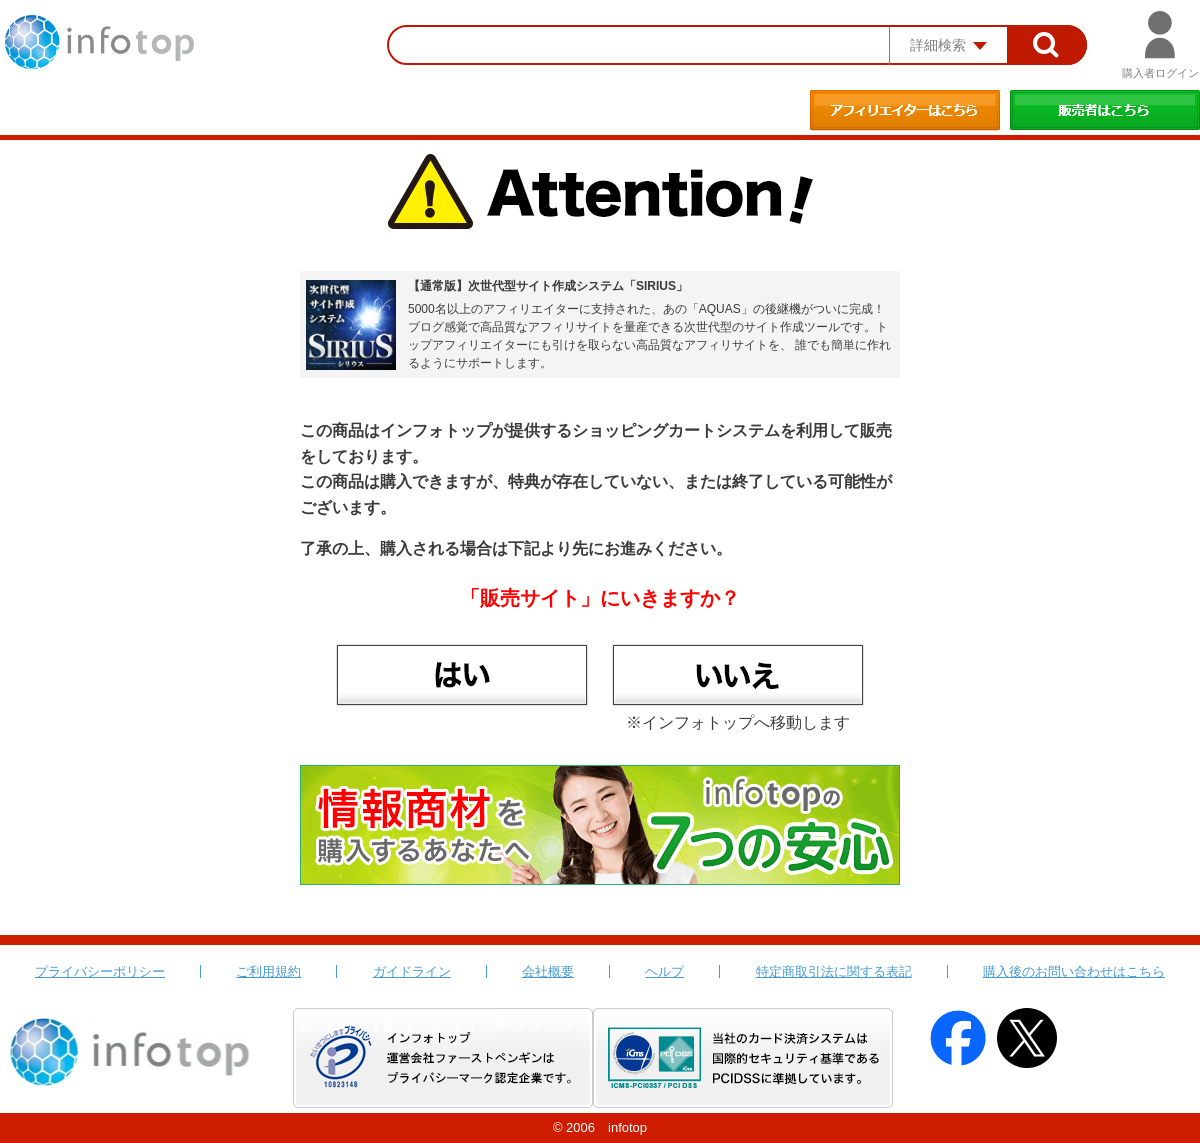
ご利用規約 (268, 971)
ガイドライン (412, 971)
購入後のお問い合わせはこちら (1074, 971)
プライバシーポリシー (100, 971)
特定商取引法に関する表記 (834, 971)
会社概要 (548, 971)
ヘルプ (664, 971)
